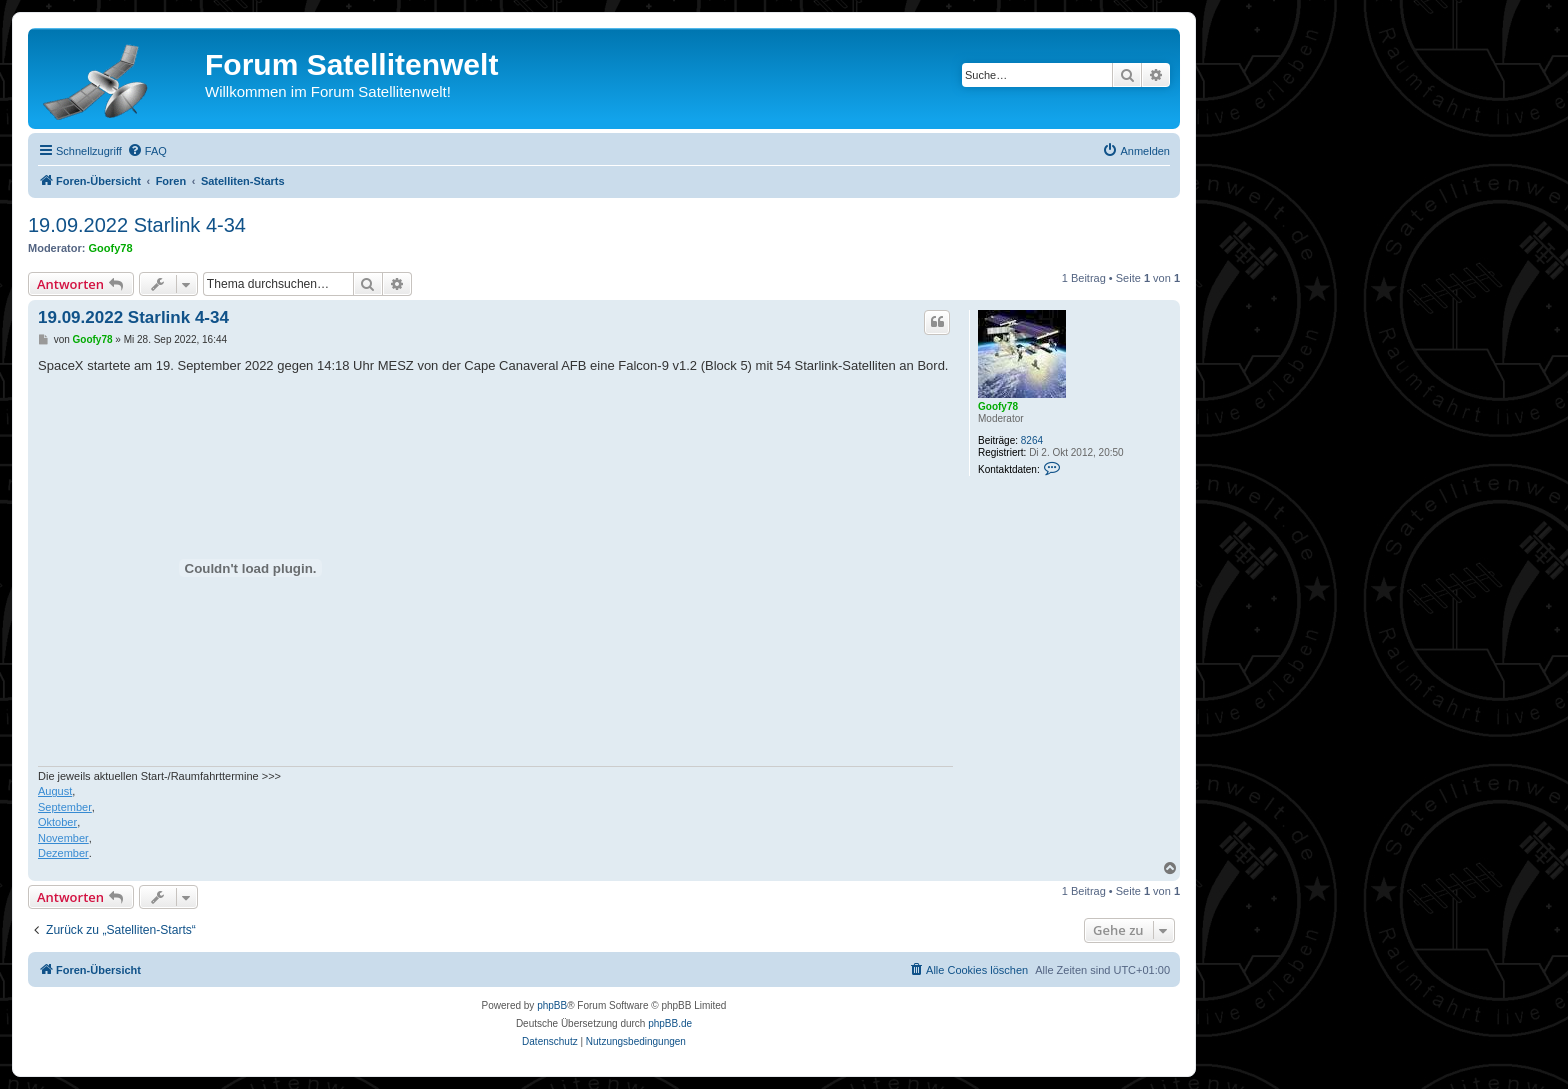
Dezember (63, 853)
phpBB (552, 1005)
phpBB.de (670, 1023)
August (55, 791)
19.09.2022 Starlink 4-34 (137, 225)
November (63, 838)
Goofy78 (111, 248)
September (65, 807)
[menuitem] (147, 151)
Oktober (57, 822)
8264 (1032, 440)
